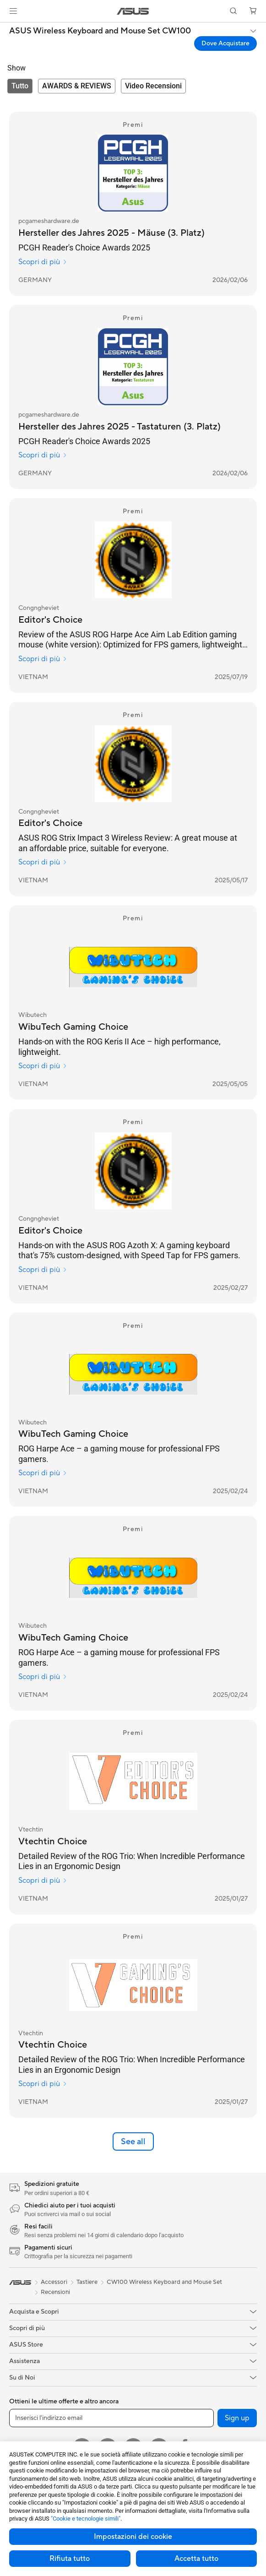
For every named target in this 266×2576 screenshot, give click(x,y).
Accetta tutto (196, 2558)
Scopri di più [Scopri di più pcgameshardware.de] (42, 261)
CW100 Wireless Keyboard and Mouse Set (164, 2282)
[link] (133, 11)
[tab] (20, 86)
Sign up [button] (237, 2418)
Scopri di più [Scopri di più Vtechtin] (42, 1880)
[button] (13, 11)
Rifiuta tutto (69, 2558)
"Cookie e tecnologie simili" (85, 2518)
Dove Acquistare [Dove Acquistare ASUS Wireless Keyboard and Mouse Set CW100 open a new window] (225, 43)
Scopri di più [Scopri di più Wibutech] (42, 1066)
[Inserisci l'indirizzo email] (111, 2418)
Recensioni (55, 2292)
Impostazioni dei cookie (133, 2536)
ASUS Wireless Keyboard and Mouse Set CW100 (100, 31)
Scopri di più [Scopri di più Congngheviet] (42, 658)
